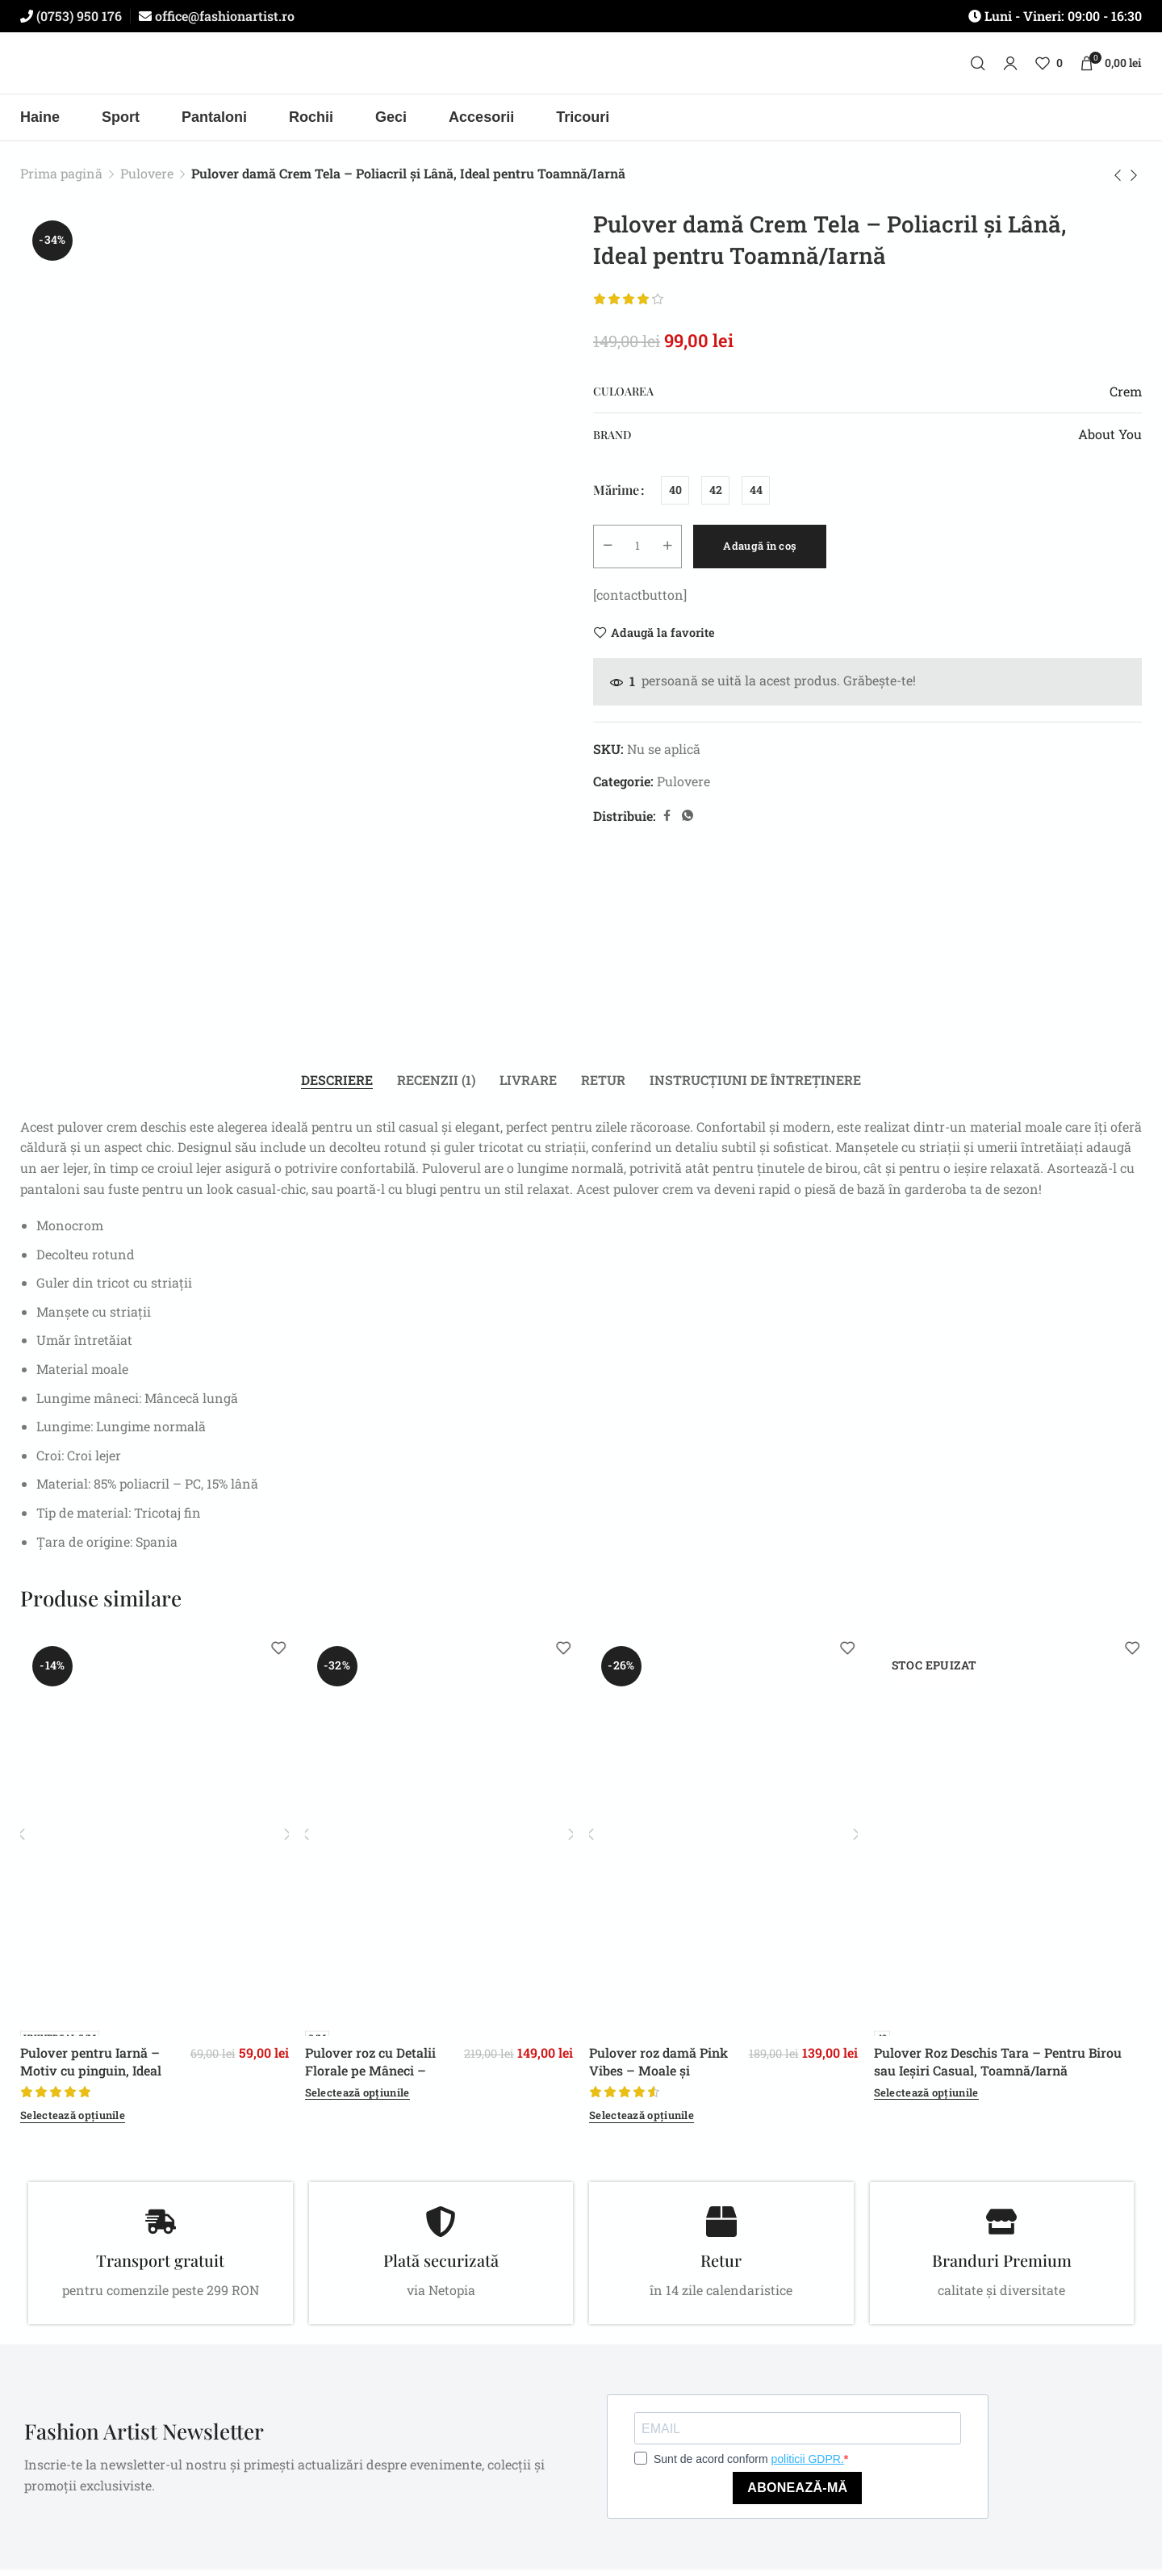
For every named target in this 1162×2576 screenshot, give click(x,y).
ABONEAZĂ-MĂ (797, 2493)
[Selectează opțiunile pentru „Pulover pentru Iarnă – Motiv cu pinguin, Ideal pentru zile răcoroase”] (72, 2122)
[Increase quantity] (674, 552)
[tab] (337, 1086)
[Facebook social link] (667, 821)
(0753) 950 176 (77, 15)
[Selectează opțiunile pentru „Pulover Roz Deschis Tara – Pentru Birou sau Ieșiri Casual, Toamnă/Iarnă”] (926, 2099)
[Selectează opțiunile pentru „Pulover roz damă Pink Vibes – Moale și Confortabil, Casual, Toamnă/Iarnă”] (641, 2122)
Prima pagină (61, 178)
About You (1110, 439)
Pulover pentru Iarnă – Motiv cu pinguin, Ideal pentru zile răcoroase (90, 2076)
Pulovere (146, 178)
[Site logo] (581, 69)
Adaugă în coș (788, 551)
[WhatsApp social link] (687, 821)
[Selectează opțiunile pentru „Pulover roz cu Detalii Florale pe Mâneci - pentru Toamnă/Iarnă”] (357, 2099)
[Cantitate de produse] (642, 552)
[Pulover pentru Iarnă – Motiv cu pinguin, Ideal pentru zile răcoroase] (154, 1841)
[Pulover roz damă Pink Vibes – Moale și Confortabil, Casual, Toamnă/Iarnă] (723, 1841)
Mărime (616, 495)
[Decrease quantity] (610, 552)
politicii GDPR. (807, 2464)
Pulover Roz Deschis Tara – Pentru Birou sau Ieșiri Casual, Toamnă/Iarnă (998, 2067)
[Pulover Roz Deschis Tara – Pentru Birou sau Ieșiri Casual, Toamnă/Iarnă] (1008, 1841)
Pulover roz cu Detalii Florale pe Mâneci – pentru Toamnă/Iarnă (371, 2076)
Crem (1126, 396)
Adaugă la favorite (663, 638)
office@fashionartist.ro (223, 15)
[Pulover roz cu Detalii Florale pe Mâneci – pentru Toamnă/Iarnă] (439, 1841)
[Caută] (978, 68)
